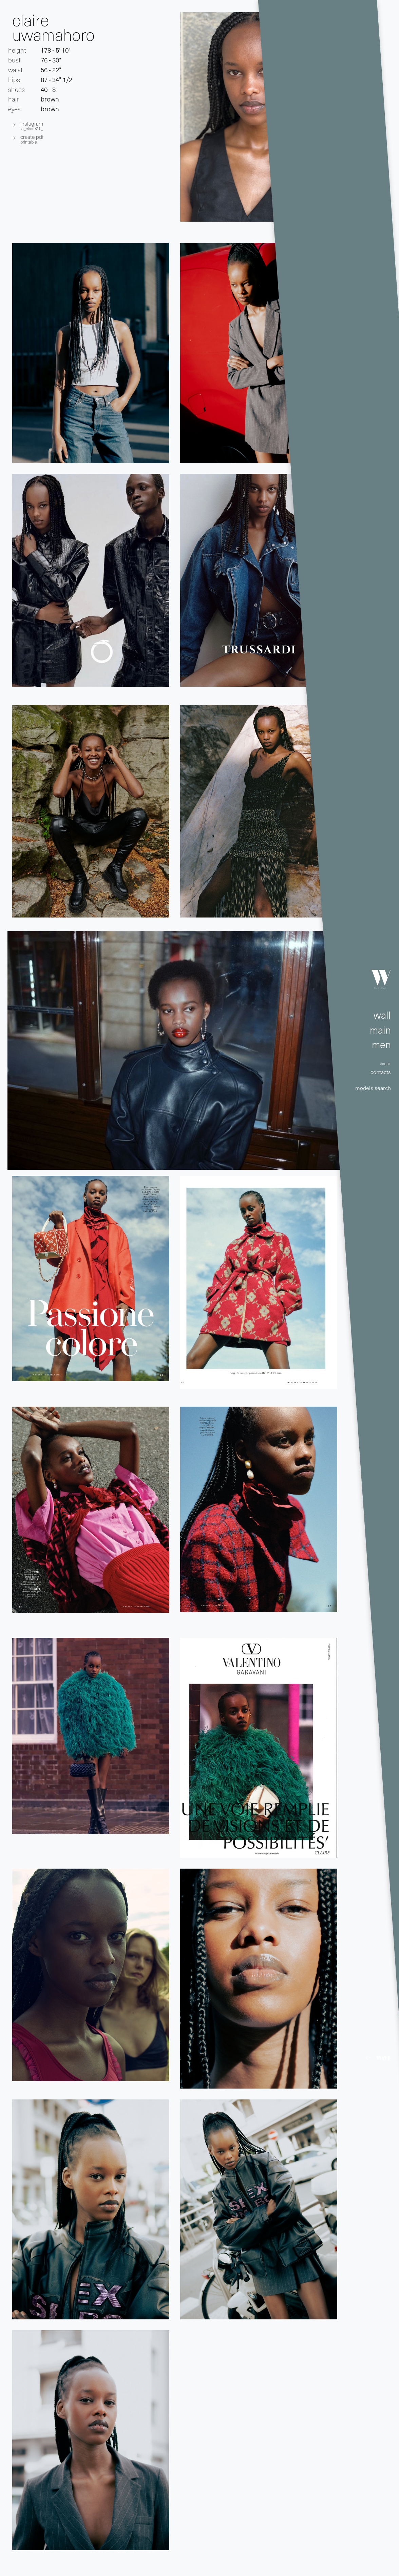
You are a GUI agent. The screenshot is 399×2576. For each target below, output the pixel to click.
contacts (380, 1072)
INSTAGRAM (31, 125)
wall (382, 1014)
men (381, 1044)
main (380, 1029)
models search (373, 1087)
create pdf (31, 138)
